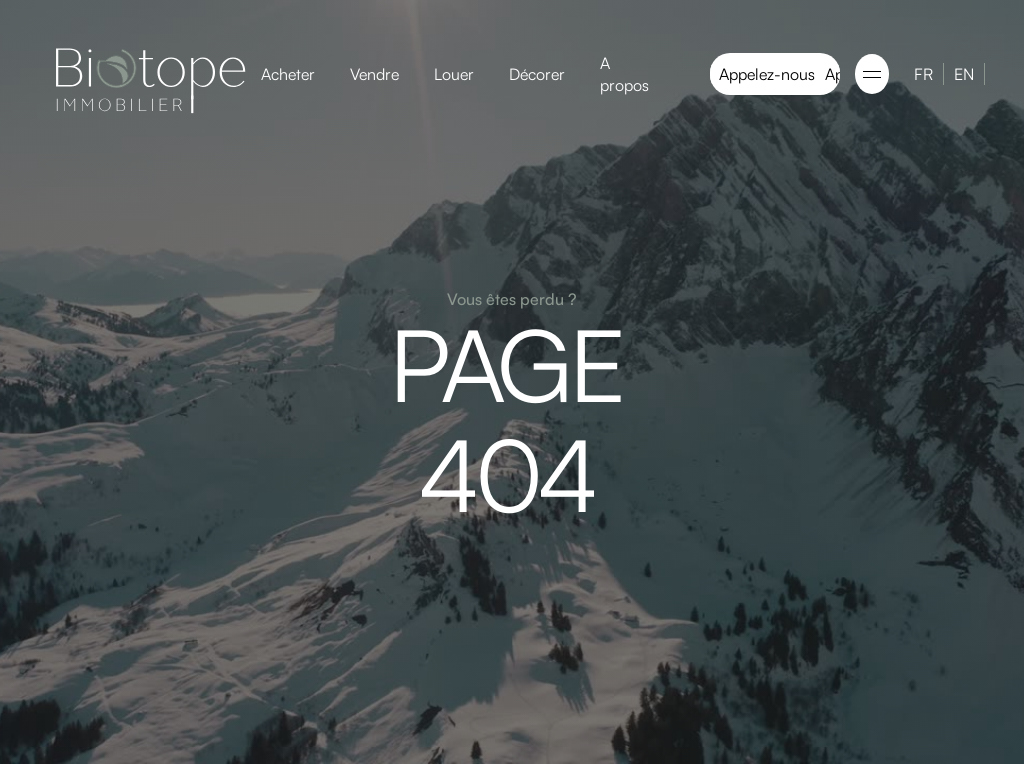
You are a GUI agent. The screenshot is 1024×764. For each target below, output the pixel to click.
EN (964, 74)
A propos (624, 74)
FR (923, 74)
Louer (454, 74)
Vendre (374, 74)
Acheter (288, 74)
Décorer (537, 74)
